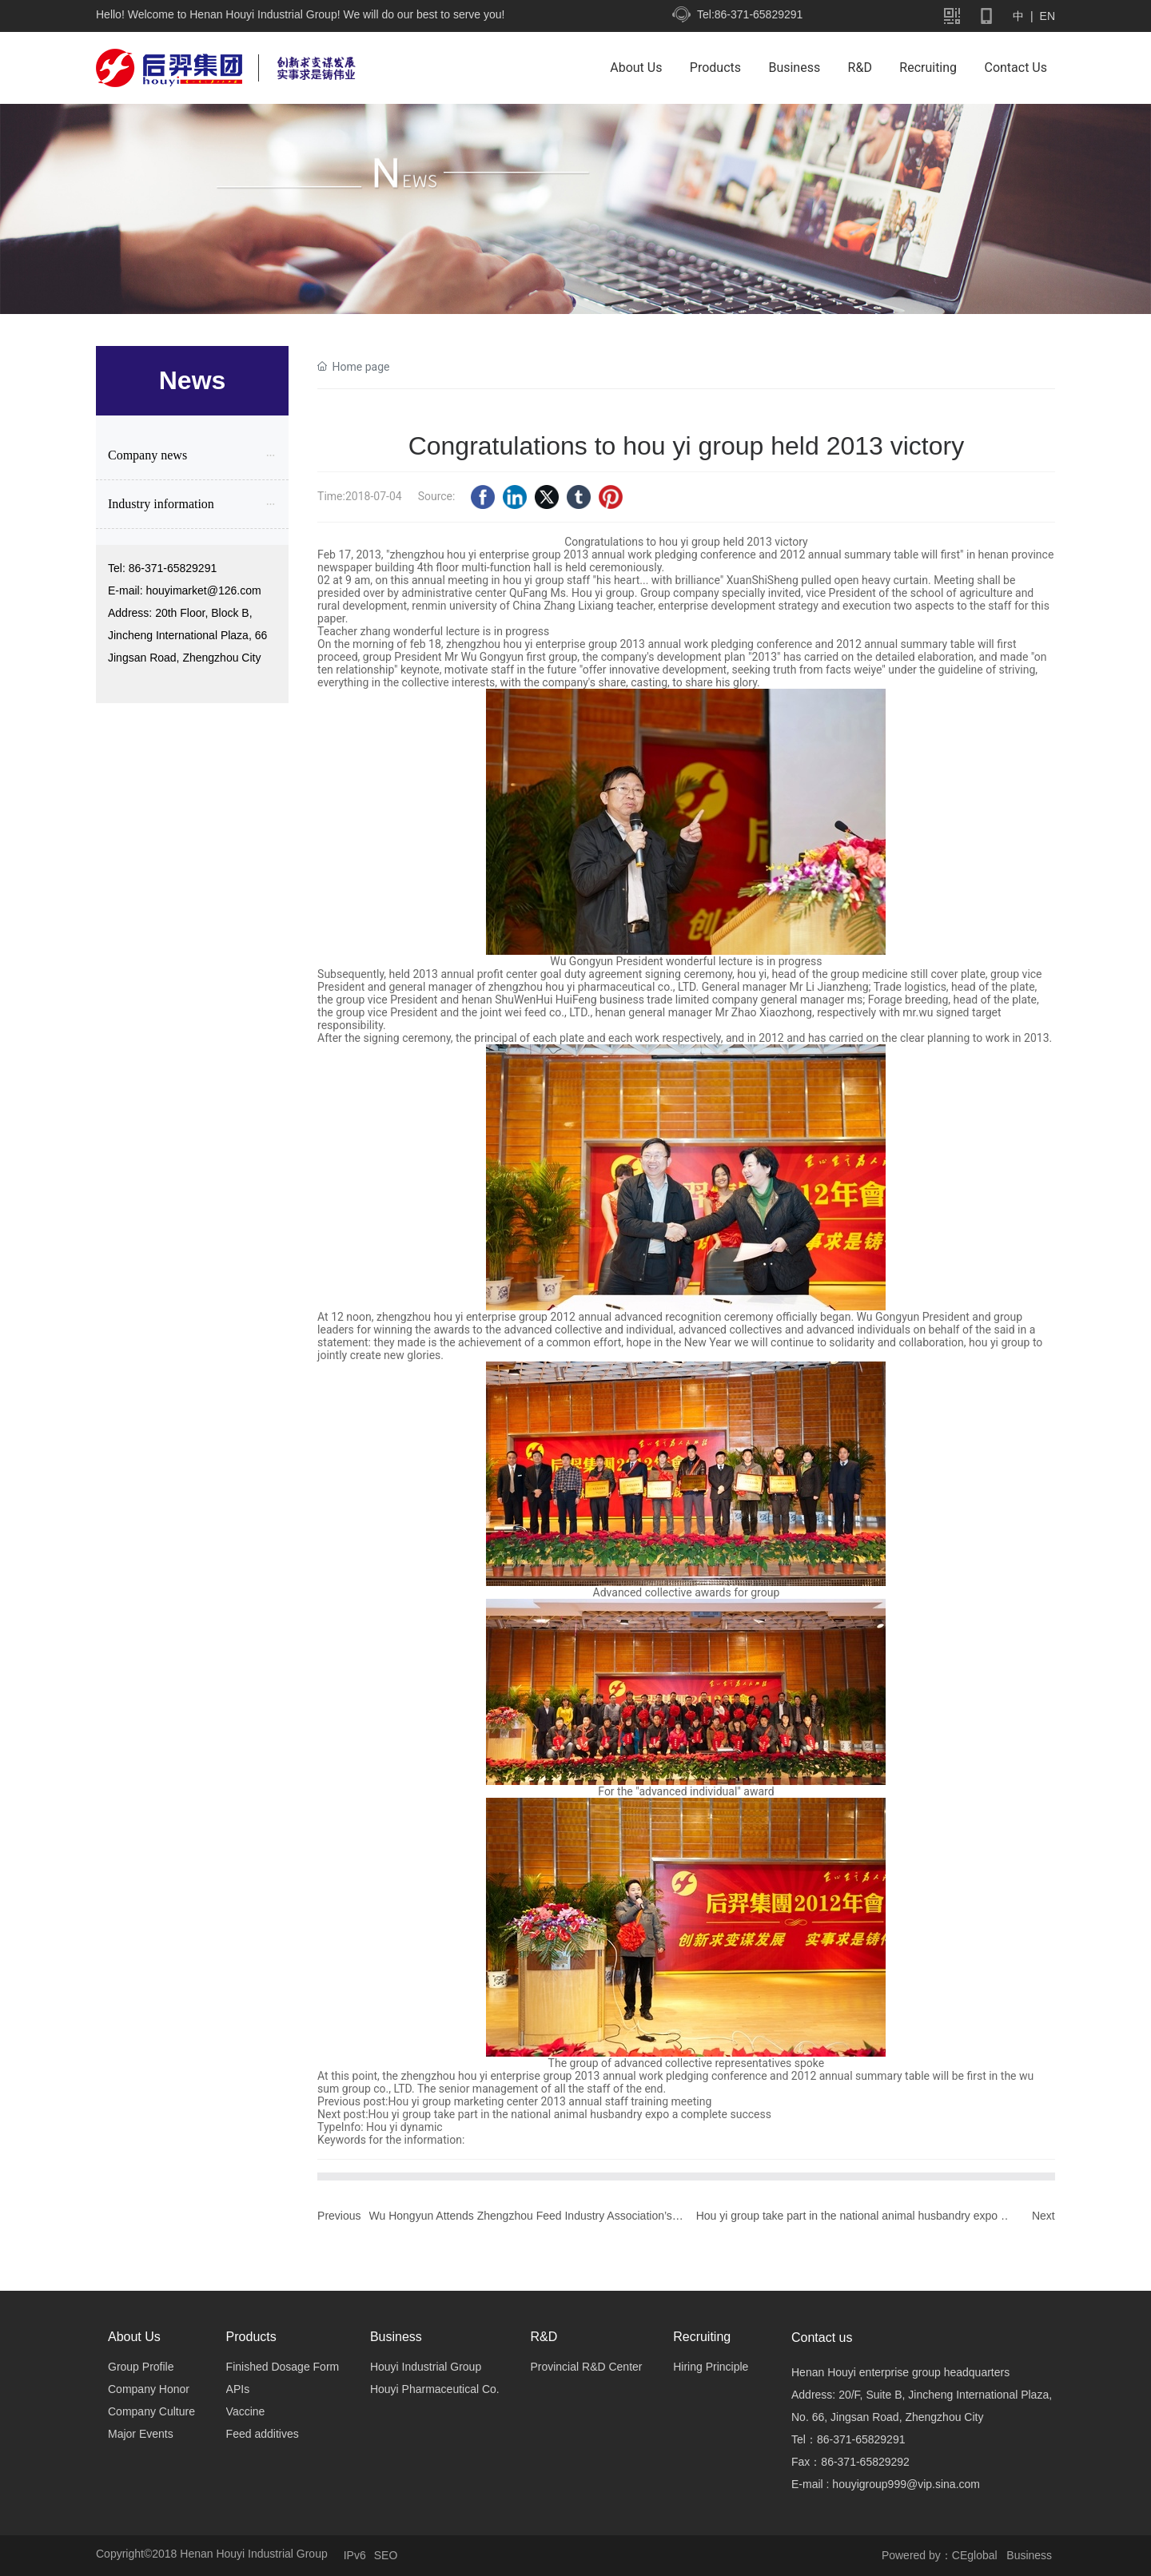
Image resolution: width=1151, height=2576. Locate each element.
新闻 (575, 229)
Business (1030, 2555)
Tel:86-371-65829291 (750, 14)
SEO (386, 2555)
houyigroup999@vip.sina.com (906, 2484)
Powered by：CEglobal (940, 2555)
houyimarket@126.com (203, 590)
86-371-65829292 (865, 2461)
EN (1046, 16)
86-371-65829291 (173, 568)
